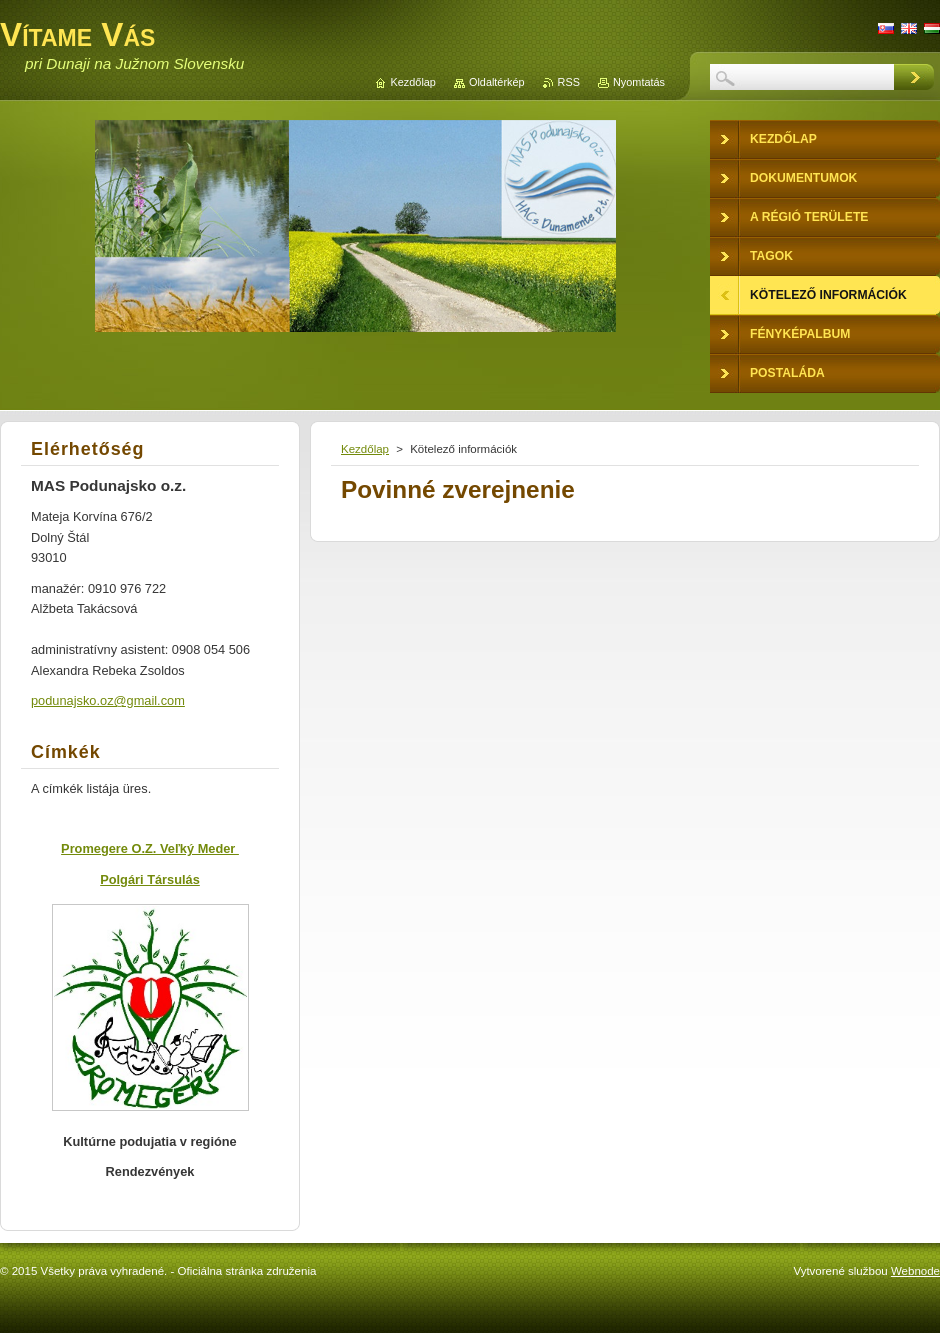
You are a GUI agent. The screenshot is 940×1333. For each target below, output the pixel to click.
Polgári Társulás (150, 879)
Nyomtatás (639, 82)
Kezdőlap (365, 449)
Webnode (915, 1271)
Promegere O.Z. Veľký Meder (150, 848)
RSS (569, 82)
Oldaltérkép (497, 82)
